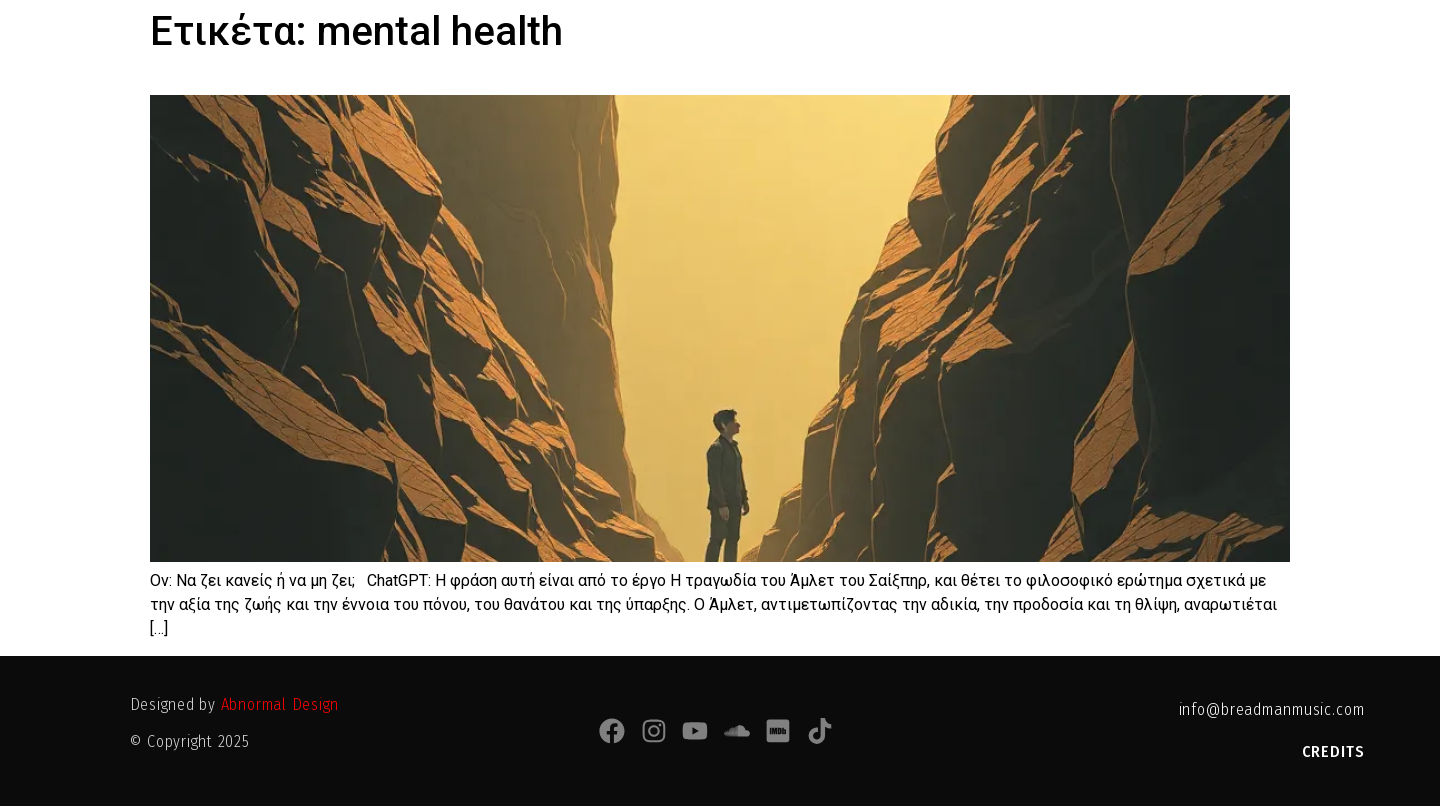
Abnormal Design (280, 704)
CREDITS (1333, 751)
